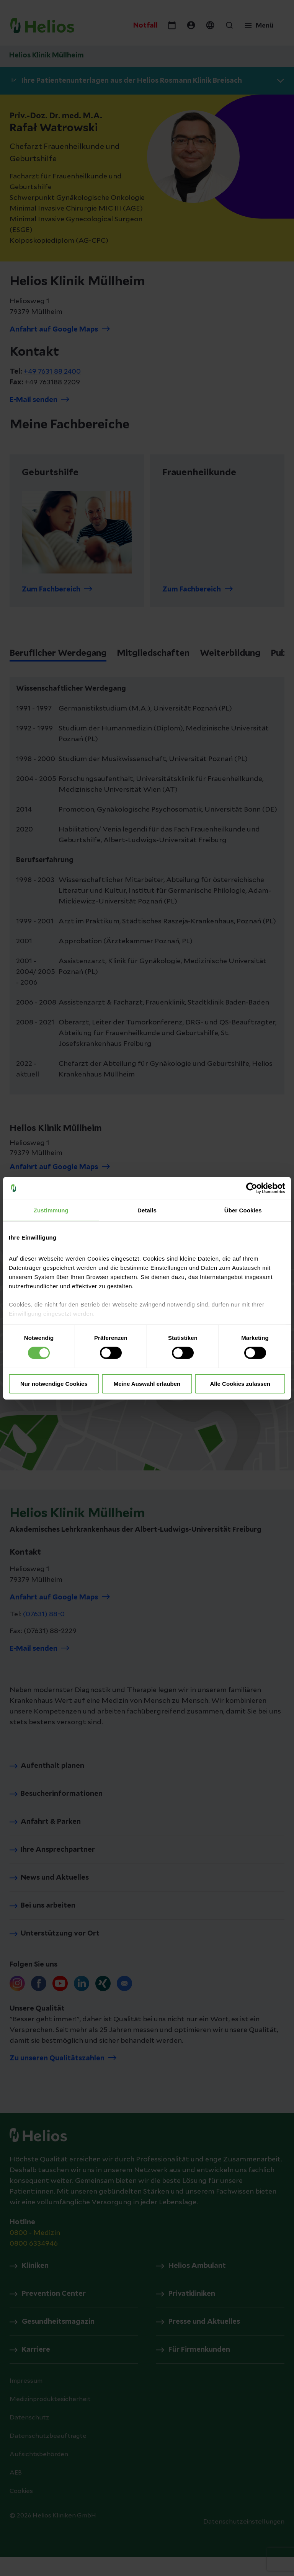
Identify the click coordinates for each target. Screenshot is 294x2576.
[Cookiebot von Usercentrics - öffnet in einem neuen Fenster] (251, 1188)
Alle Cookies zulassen (240, 1383)
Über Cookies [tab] (243, 1210)
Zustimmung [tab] (51, 1210)
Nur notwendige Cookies (54, 1383)
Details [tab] (147, 1210)
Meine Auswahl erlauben (147, 1383)
